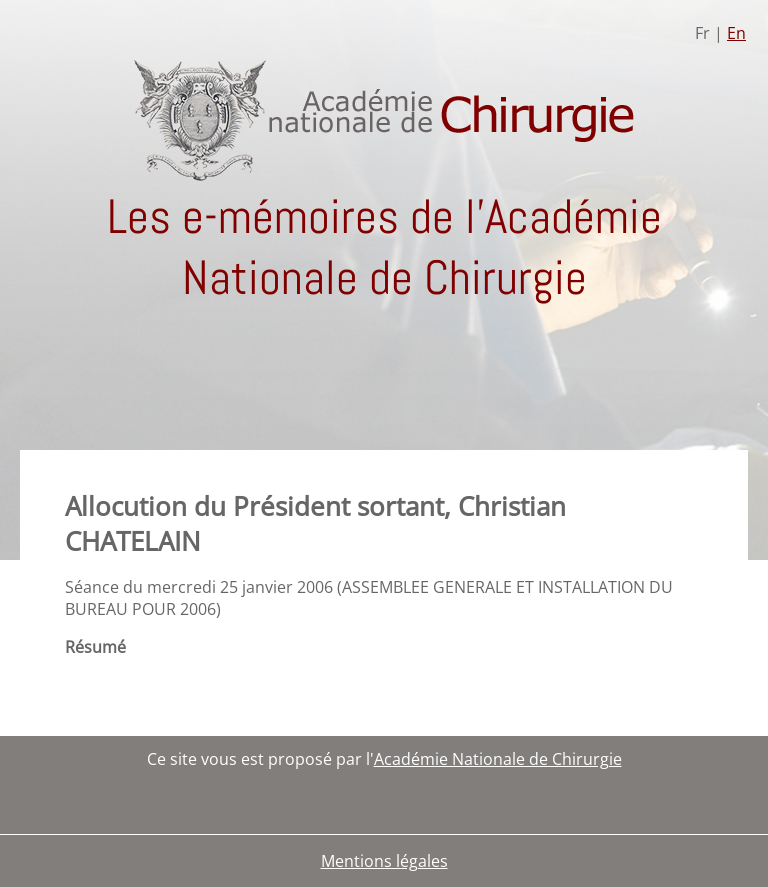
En (736, 33)
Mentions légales (384, 861)
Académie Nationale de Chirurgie (498, 759)
